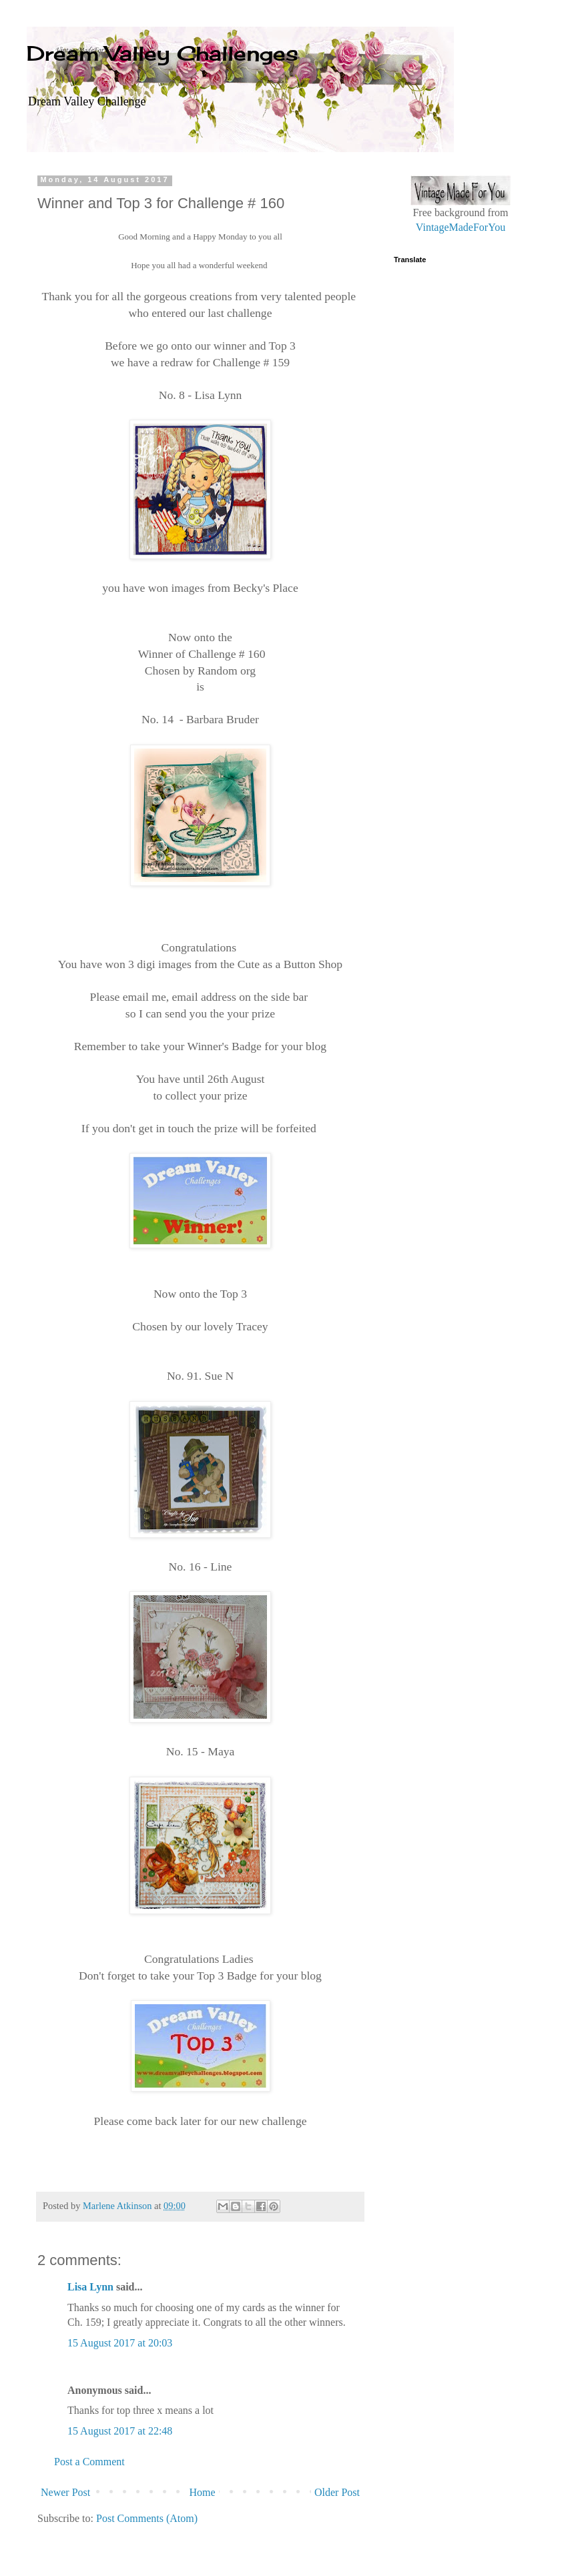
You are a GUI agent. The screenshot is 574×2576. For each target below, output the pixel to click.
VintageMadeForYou (460, 227)
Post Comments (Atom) (147, 2518)
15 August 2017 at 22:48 (119, 2431)
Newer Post (65, 2492)
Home (203, 2492)
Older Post (337, 2492)
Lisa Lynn (90, 2286)
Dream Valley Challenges (162, 53)
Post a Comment (89, 2461)
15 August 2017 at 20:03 (119, 2342)
